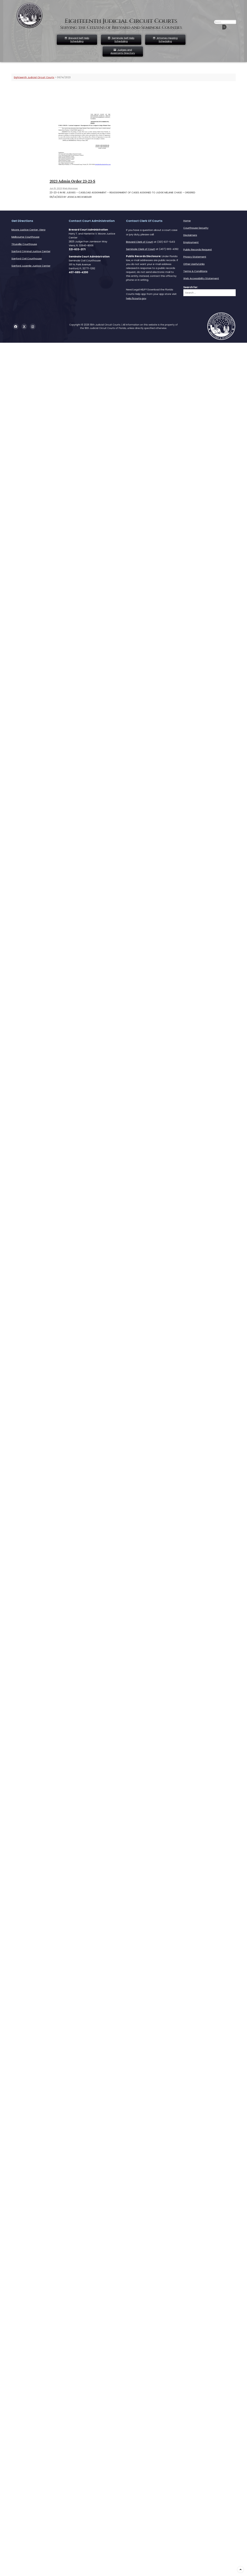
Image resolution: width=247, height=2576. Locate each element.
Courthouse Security (195, 228)
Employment (191, 242)
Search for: (190, 287)
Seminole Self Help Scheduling (121, 39)
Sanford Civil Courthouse (26, 258)
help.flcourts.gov (136, 298)
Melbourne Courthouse (25, 237)
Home (187, 220)
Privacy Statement (194, 256)
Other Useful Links (194, 264)
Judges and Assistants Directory (122, 51)
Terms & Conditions (195, 271)
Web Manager (70, 188)
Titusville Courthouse (24, 244)
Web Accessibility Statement (201, 278)
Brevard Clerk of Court (139, 242)
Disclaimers (190, 235)
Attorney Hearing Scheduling (165, 39)
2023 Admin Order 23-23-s (72, 181)
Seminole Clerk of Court (140, 249)
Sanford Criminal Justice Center (30, 251)
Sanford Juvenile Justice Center (30, 265)
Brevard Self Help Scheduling (77, 39)
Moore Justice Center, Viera (28, 229)
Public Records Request (197, 249)
